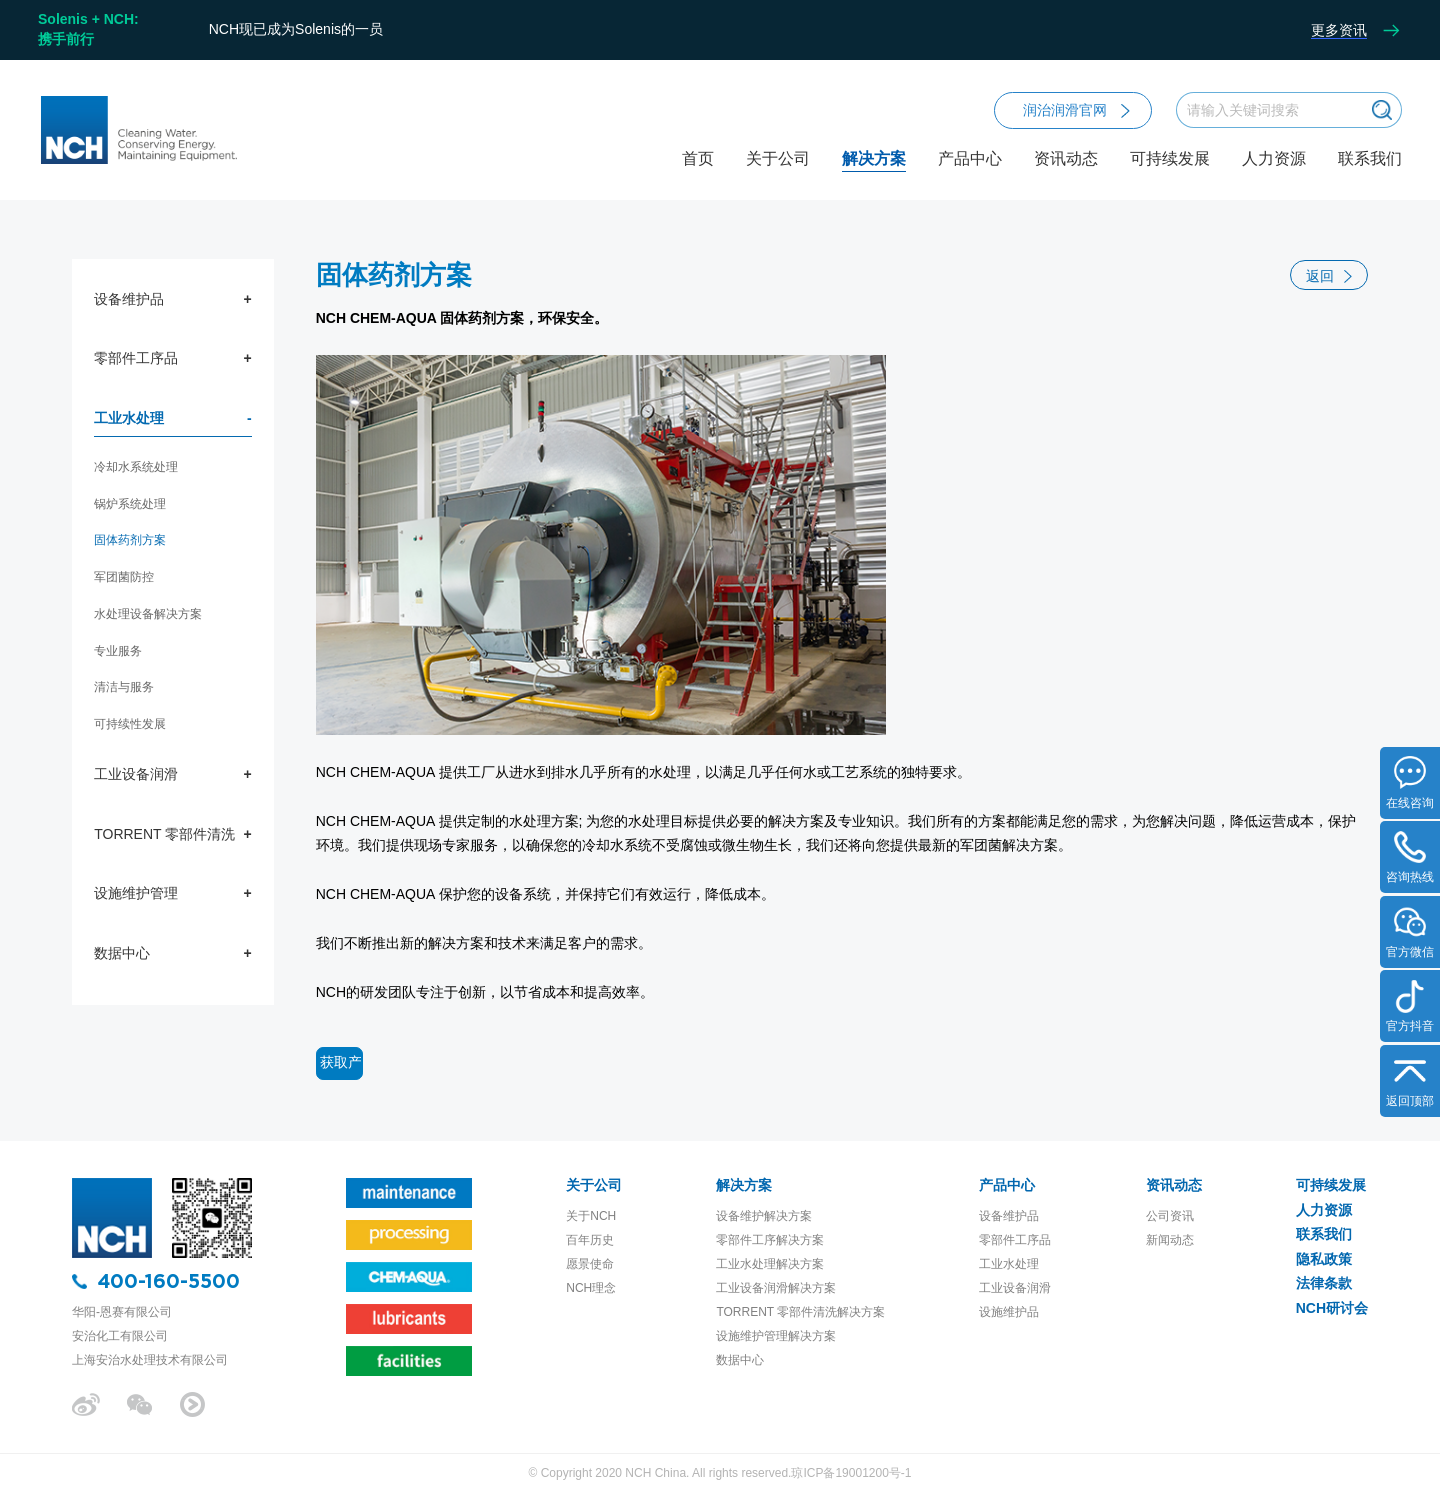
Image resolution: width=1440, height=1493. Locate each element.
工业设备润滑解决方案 (776, 1288)
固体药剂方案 (130, 540)
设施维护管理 (136, 893)
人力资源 (1274, 159)
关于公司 (778, 175)
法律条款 (1324, 1283)
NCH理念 (591, 1288)
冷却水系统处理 (136, 467)
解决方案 (874, 175)
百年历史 (590, 1240)
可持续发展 (1170, 159)
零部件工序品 (136, 358)
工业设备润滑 (136, 774)
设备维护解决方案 (764, 1216)
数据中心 (122, 953)
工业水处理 (129, 418)
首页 (698, 159)
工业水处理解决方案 (770, 1264)
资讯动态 (1066, 175)
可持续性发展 (130, 724)
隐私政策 (1324, 1259)
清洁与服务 (124, 687)
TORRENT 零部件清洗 (164, 834)
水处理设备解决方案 (148, 614)
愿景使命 (590, 1264)
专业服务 (118, 651)
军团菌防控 (124, 577)
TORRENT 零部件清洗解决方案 (800, 1312)
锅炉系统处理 (130, 504)
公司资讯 (1170, 1216)
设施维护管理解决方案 (776, 1336)
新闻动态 (1170, 1240)
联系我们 (1370, 159)
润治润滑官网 (1076, 110)
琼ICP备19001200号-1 (851, 1473)
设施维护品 (1009, 1312)
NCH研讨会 (1332, 1308)
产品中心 (970, 175)
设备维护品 (129, 299)
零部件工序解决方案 (770, 1240)
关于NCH (591, 1216)
